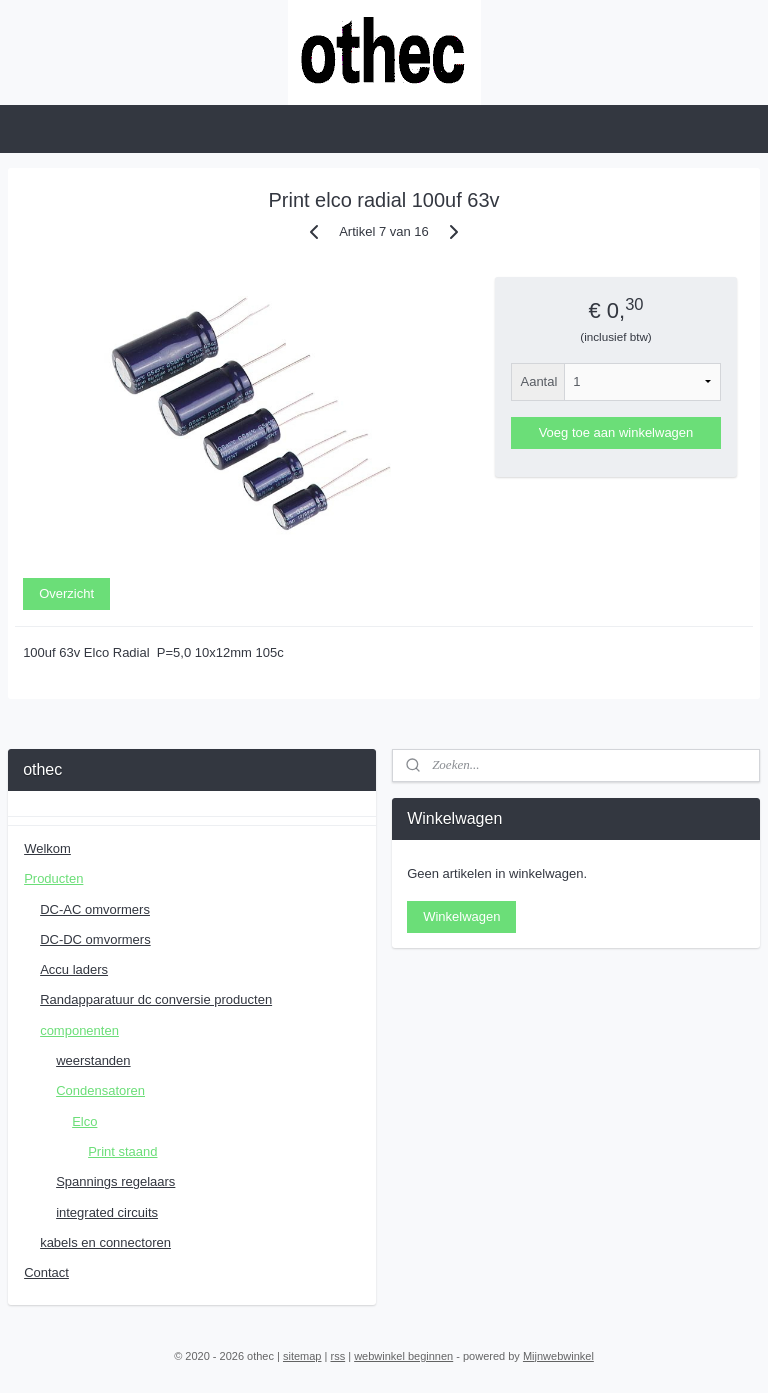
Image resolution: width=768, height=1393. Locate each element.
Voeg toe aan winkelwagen (616, 432)
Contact (46, 1272)
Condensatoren (100, 1090)
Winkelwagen (461, 916)
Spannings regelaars (115, 1181)
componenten (79, 1030)
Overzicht (66, 593)
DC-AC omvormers (95, 909)
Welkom (47, 848)
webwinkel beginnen (403, 1356)
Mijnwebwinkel (558, 1356)
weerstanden (93, 1060)
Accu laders (74, 969)
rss (337, 1356)
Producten (53, 878)
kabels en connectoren (105, 1242)
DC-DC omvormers (95, 939)
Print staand (122, 1151)
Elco (84, 1121)
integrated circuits (107, 1212)
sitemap (302, 1356)
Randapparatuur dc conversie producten (156, 999)
